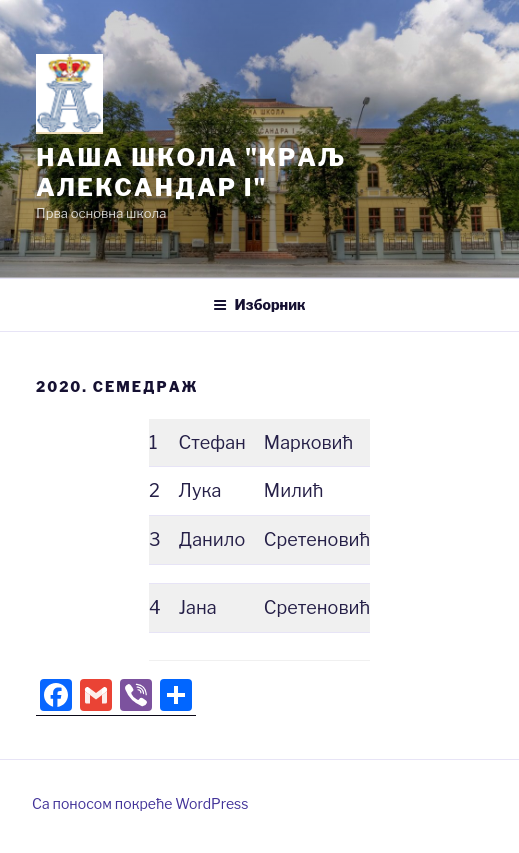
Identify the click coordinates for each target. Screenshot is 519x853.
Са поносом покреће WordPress (140, 803)
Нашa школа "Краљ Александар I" (191, 172)
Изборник (259, 304)
